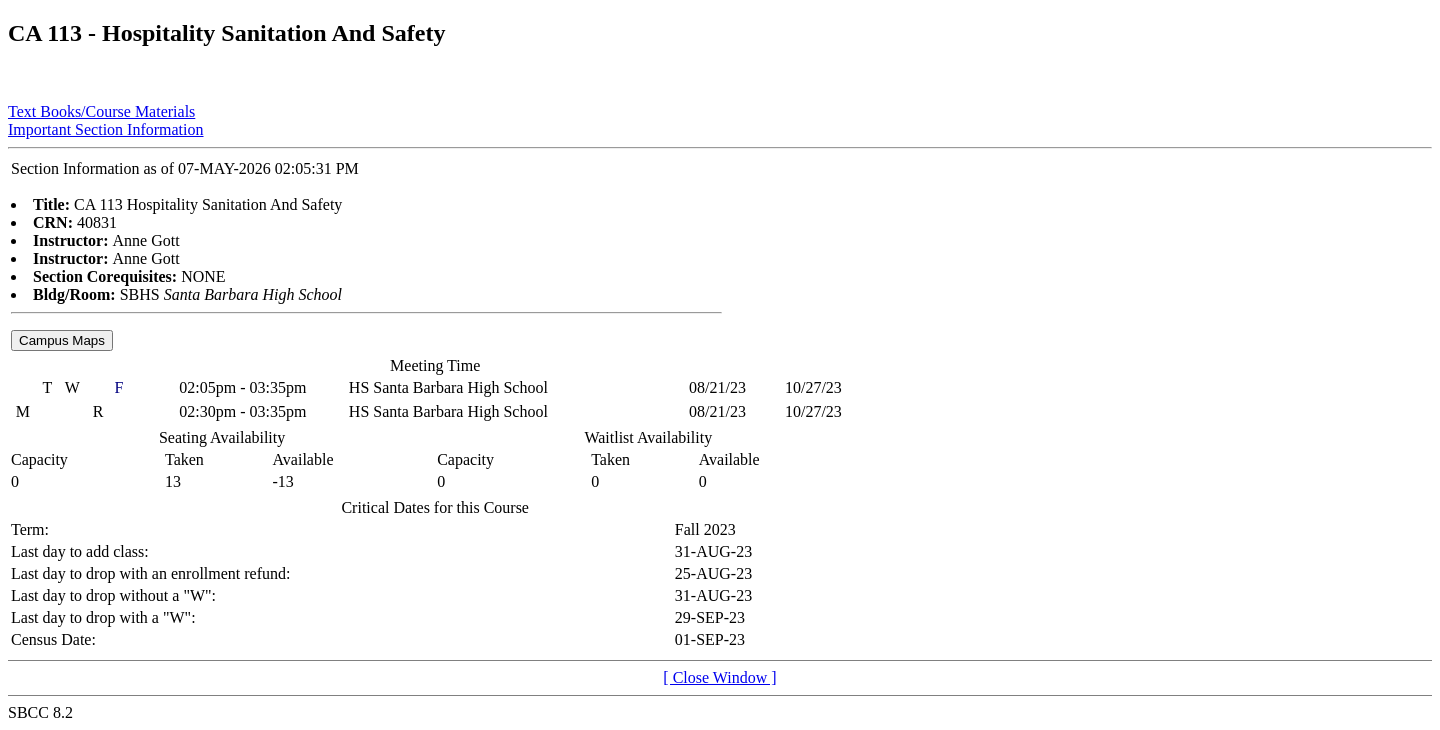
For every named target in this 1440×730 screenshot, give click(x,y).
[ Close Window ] (719, 677)
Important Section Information (106, 129)
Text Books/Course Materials (101, 111)
